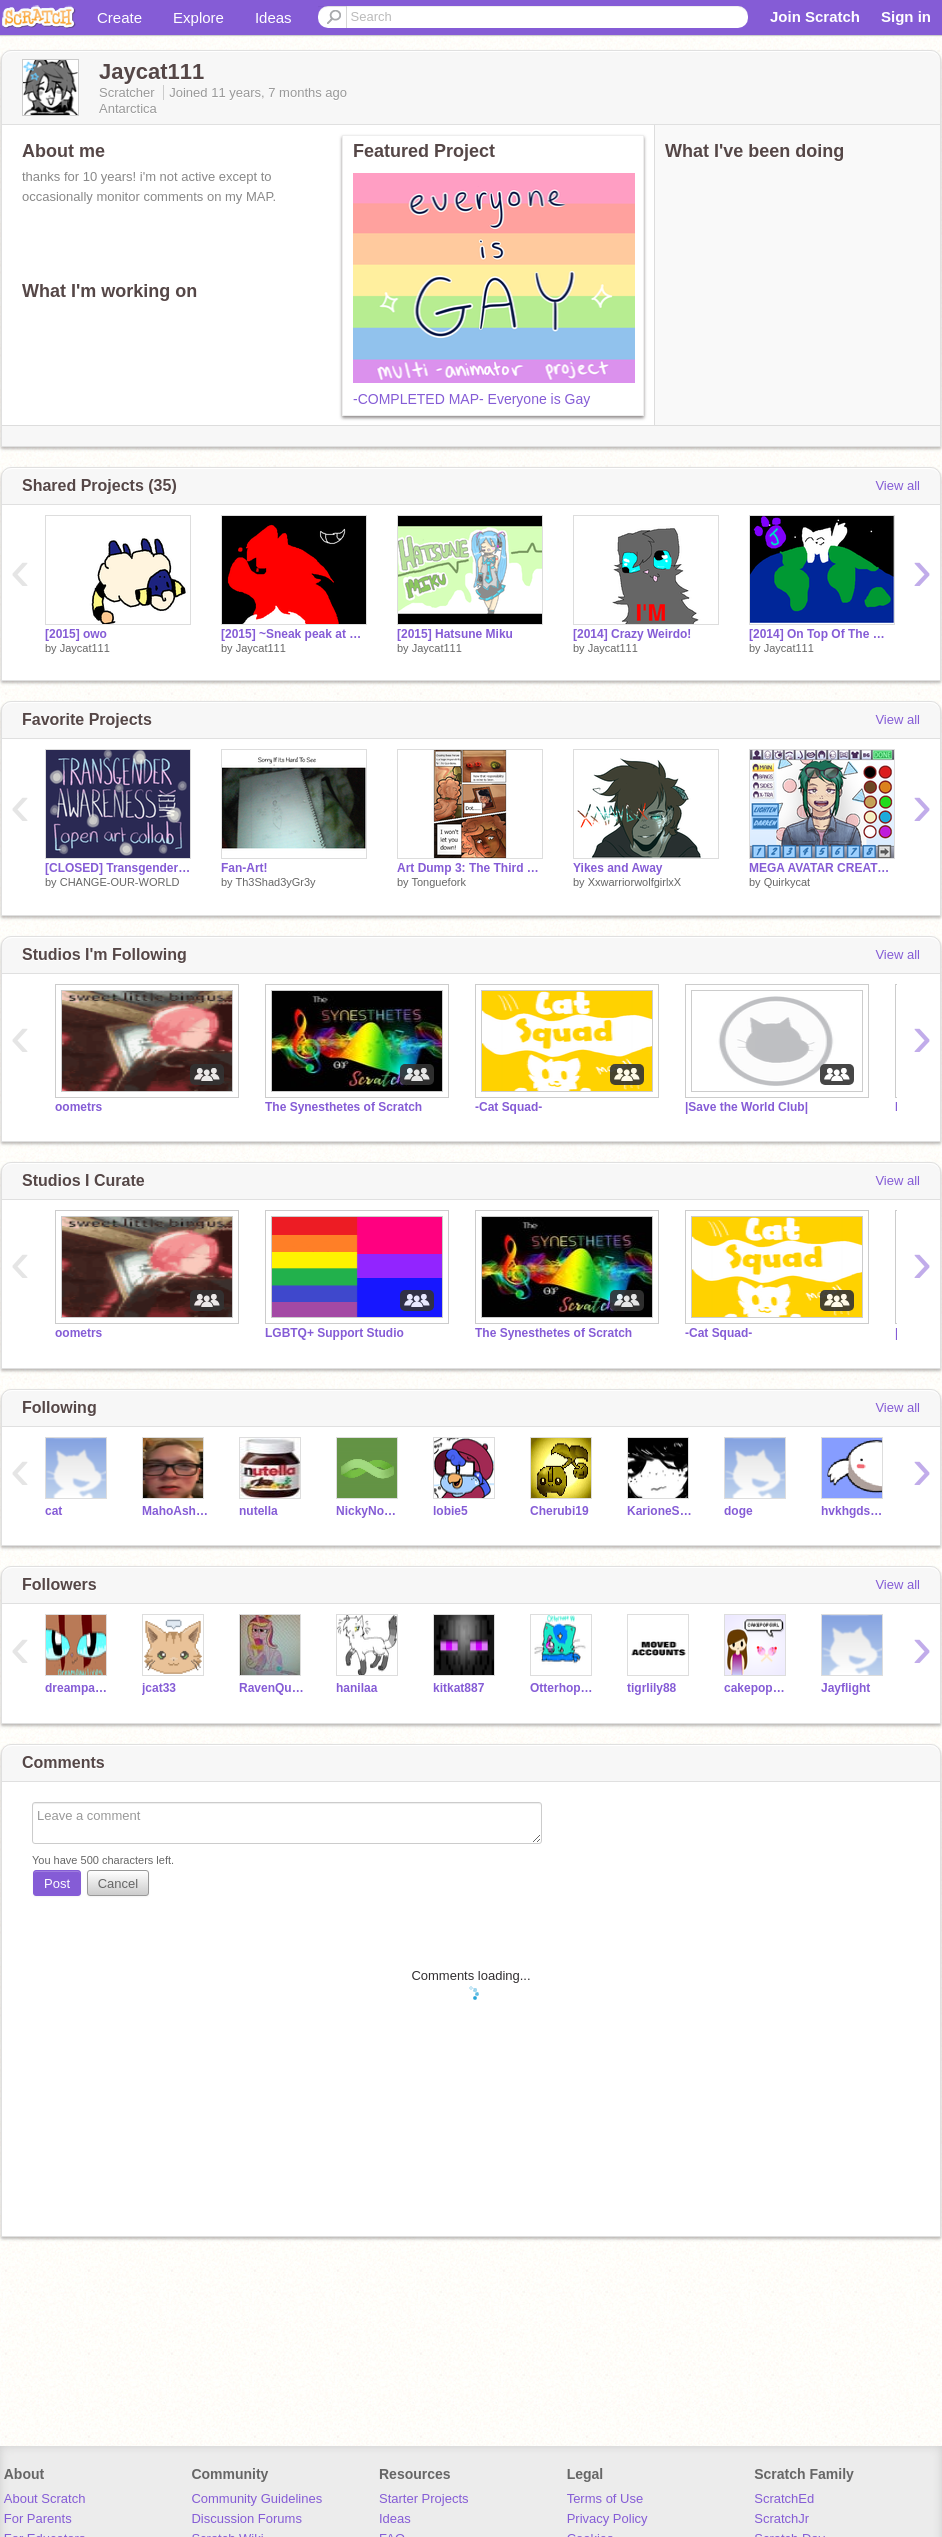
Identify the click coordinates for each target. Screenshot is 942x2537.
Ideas (273, 17)
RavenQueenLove (272, 1688)
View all (897, 485)
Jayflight (845, 1688)
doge (738, 1511)
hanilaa (356, 1688)
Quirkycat (787, 882)
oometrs (78, 1107)
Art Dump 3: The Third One (470, 868)
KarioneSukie (660, 1511)
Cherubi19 (559, 1511)
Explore (198, 17)
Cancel (118, 1883)
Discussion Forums (246, 2518)
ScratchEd (784, 2498)
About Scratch (45, 2498)
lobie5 (450, 1511)
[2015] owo (76, 634)
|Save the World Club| (746, 1107)
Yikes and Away (618, 868)
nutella (258, 1511)
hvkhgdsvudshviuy (854, 1511)
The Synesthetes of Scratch (343, 1107)
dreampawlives (78, 1688)
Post (57, 1883)
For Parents (38, 2518)
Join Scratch (815, 16)
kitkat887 (458, 1688)
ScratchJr (781, 2518)
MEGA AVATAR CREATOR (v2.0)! (822, 868)
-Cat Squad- (508, 1107)
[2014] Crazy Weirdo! (632, 634)
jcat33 (159, 1688)
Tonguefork (438, 882)
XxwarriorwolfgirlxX (635, 882)
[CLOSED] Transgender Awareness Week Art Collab (118, 868)
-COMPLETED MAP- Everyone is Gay (471, 399)
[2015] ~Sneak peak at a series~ (294, 634)
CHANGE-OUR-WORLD (120, 882)
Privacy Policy (607, 2518)
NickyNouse (369, 1511)
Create (119, 17)
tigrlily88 (651, 1688)
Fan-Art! (244, 868)
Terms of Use (605, 2498)
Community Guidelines (256, 2498)
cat (53, 1511)
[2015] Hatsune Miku (455, 634)
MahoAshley (175, 1511)
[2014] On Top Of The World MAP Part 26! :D (822, 634)
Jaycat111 (85, 648)
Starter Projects (424, 2498)
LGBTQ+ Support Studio (334, 1333)
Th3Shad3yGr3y (275, 882)
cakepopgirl (757, 1688)
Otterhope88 (563, 1688)
